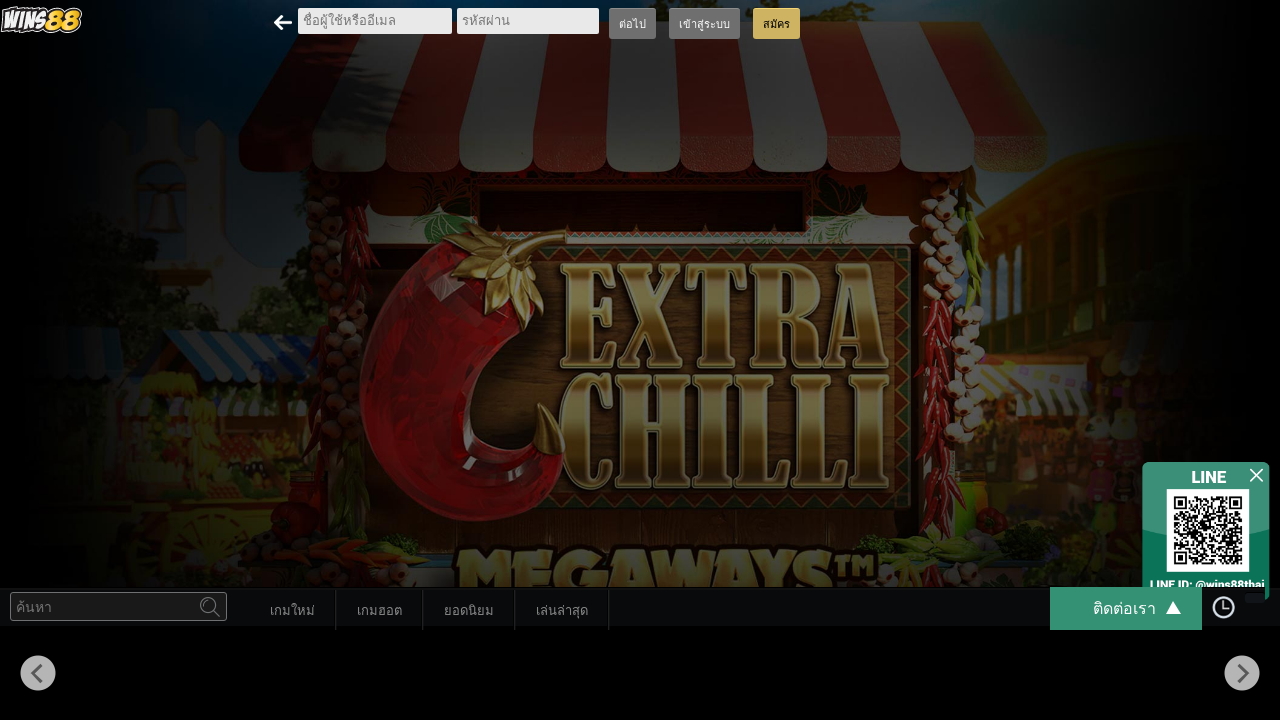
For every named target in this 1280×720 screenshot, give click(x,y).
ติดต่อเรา (1147, 608)
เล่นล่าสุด (562, 610)
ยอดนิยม (469, 610)
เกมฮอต (379, 610)
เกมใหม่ (292, 610)
